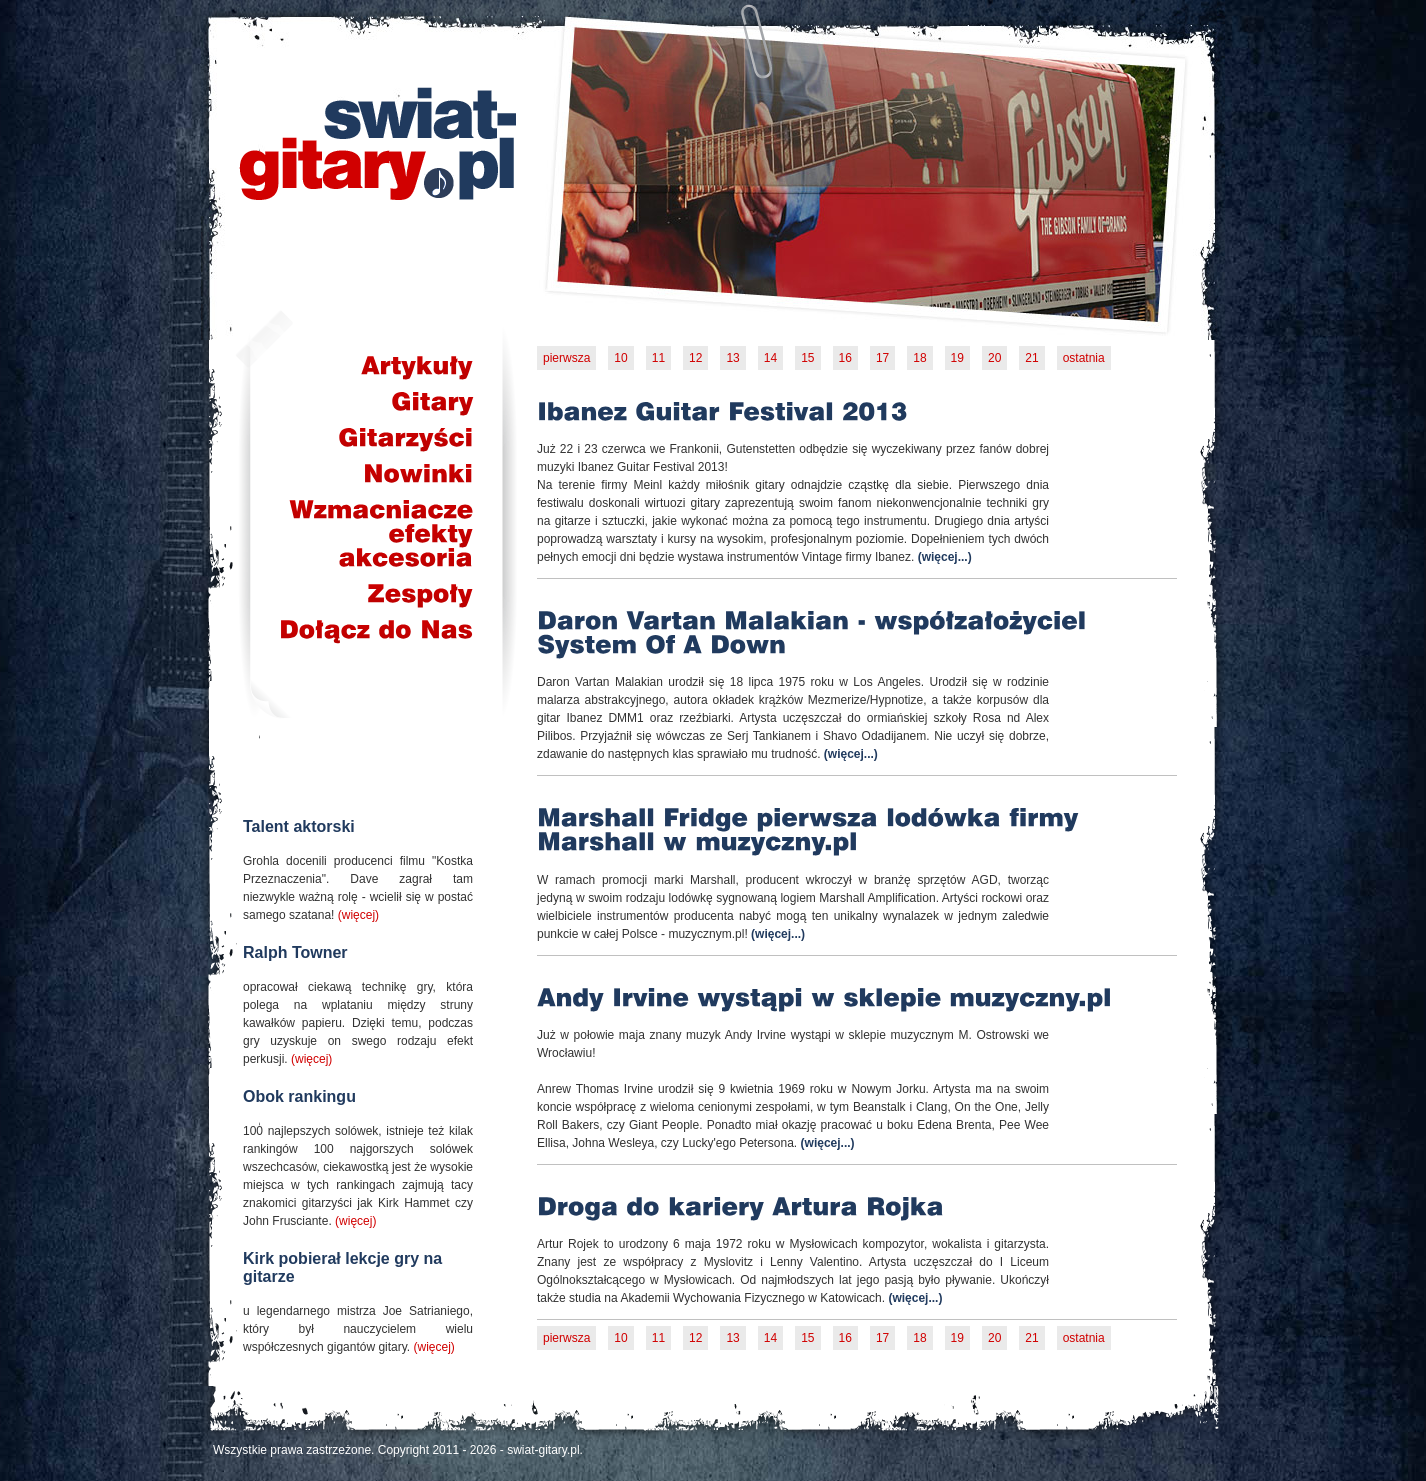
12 (695, 358)
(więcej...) (945, 557)
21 (1031, 358)
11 (658, 358)
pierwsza (566, 358)
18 (919, 358)
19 (957, 358)
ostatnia (1084, 358)
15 (807, 358)
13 (732, 358)
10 (620, 358)
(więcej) (358, 915)
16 (845, 358)
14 (770, 358)
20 (994, 358)
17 (882, 358)
